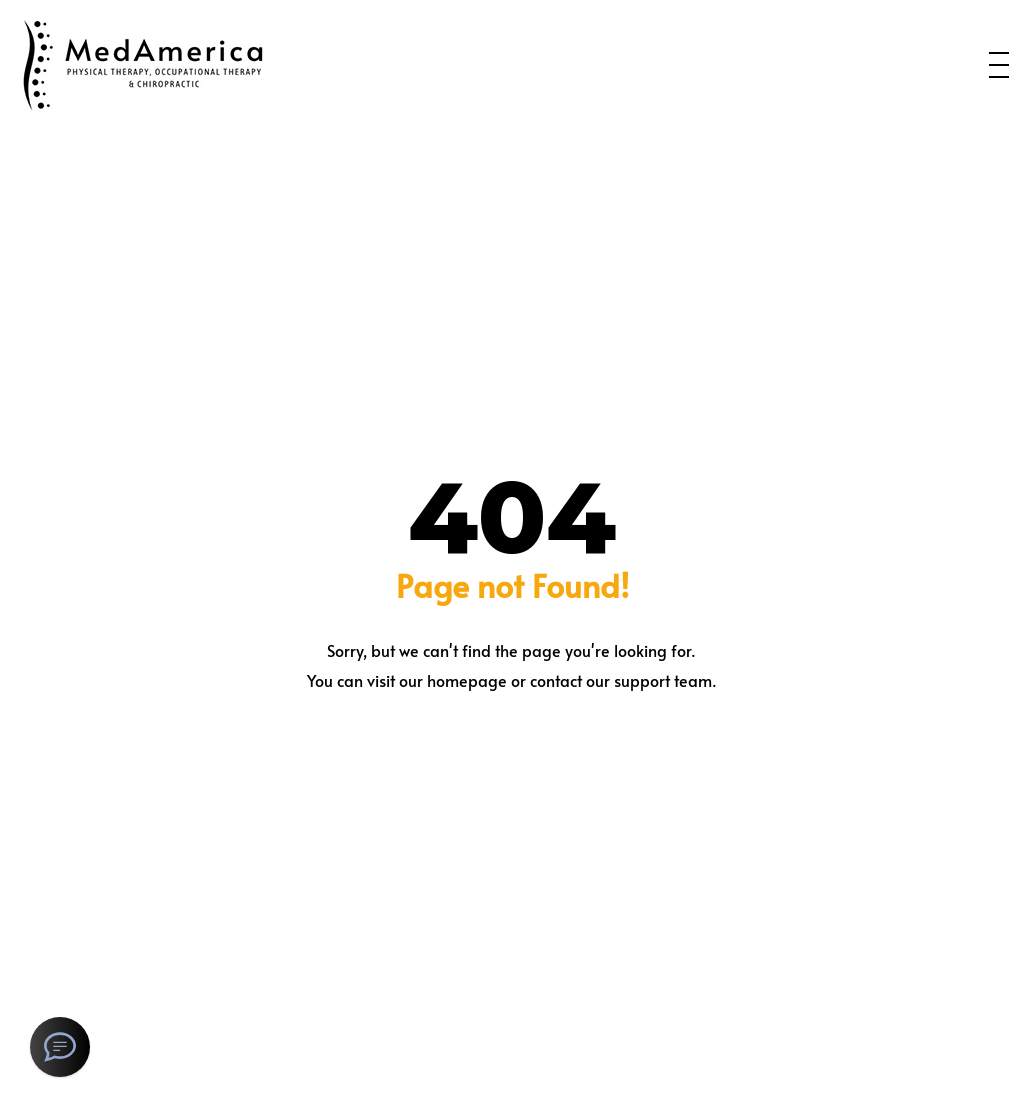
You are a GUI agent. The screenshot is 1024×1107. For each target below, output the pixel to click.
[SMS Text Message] (60, 1047)
